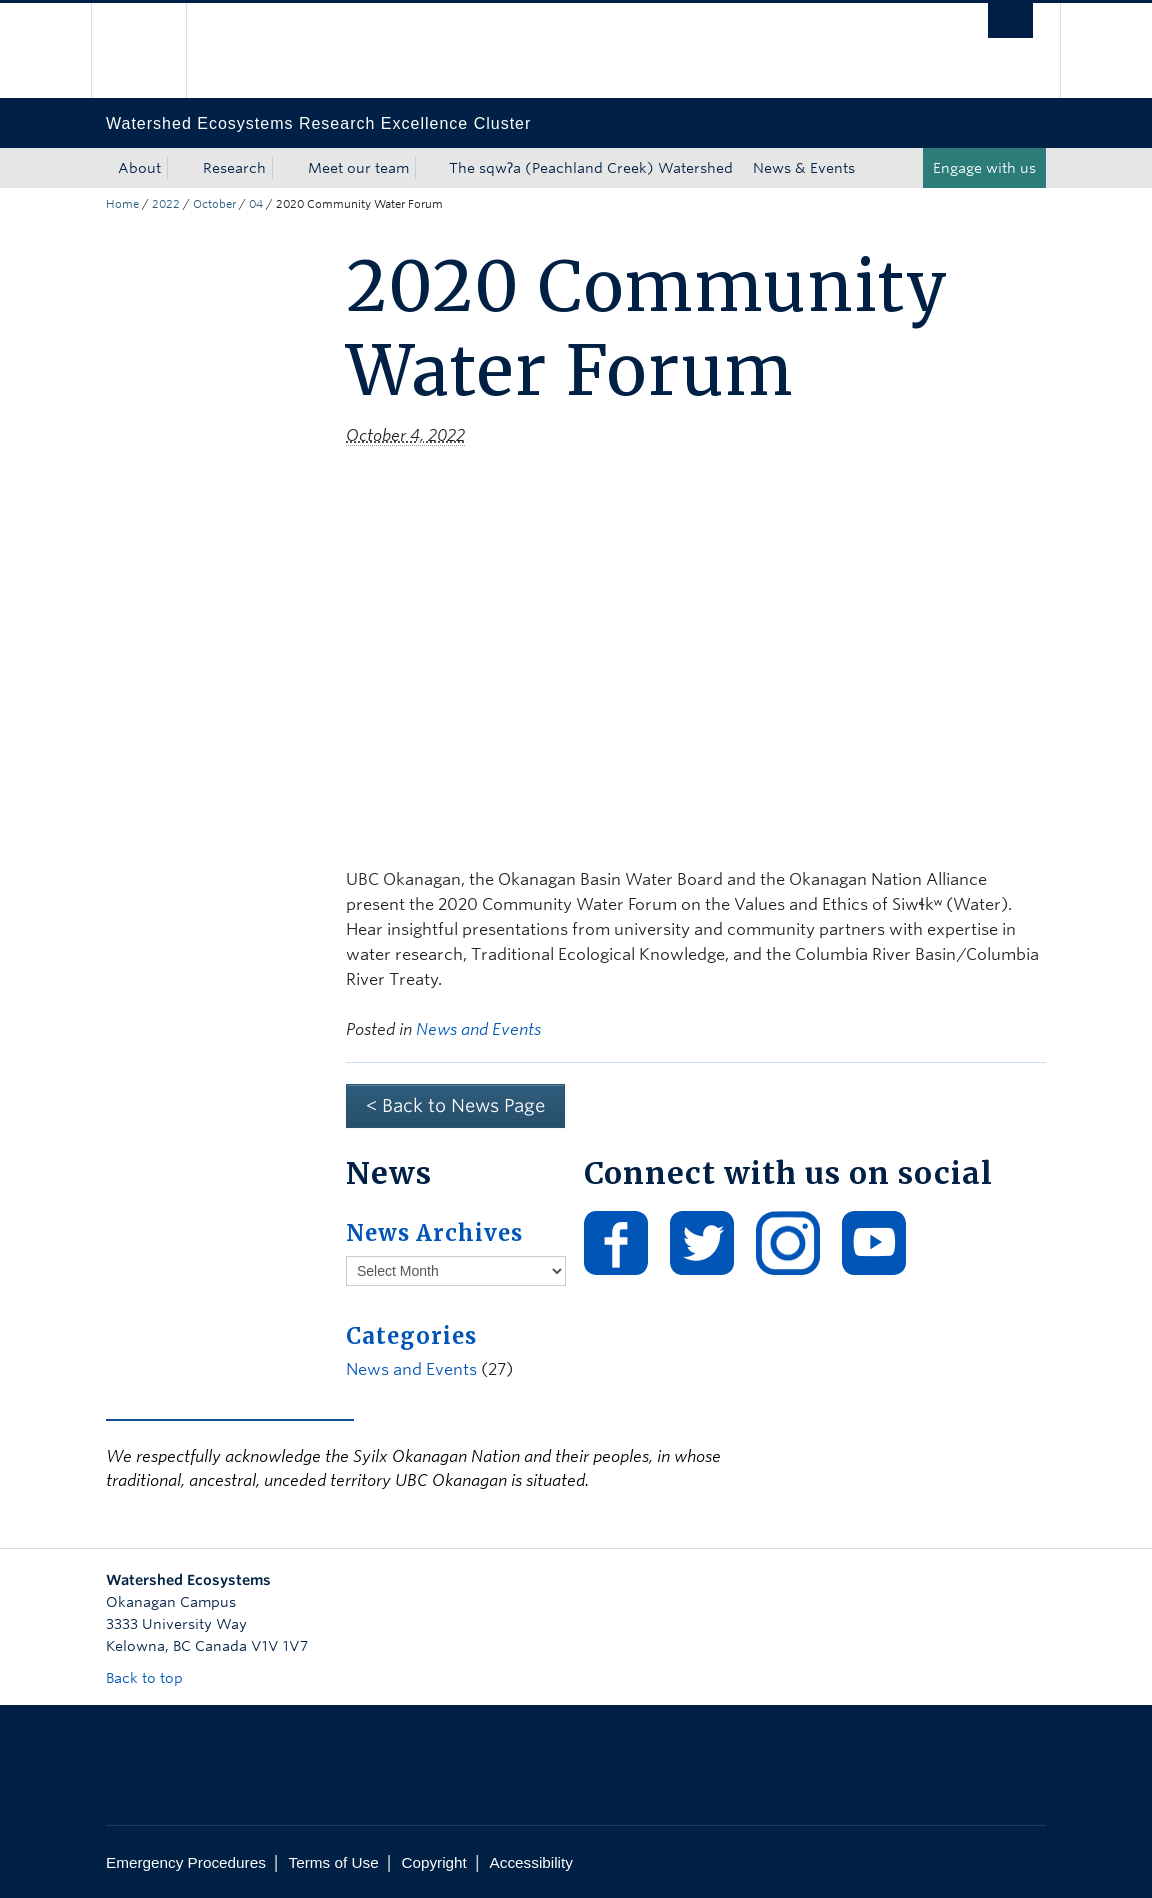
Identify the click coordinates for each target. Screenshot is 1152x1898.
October (214, 204)
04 (256, 204)
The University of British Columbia (153, 50)
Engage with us (984, 168)
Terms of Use (334, 1862)
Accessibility (531, 1862)
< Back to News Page (455, 1105)
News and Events (478, 1029)
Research (234, 168)
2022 (166, 204)
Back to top (154, 1678)
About (139, 168)
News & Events (804, 168)
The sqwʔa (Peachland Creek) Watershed (591, 168)
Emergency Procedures (186, 1862)
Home (122, 204)
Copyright (433, 1862)
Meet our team (358, 168)
